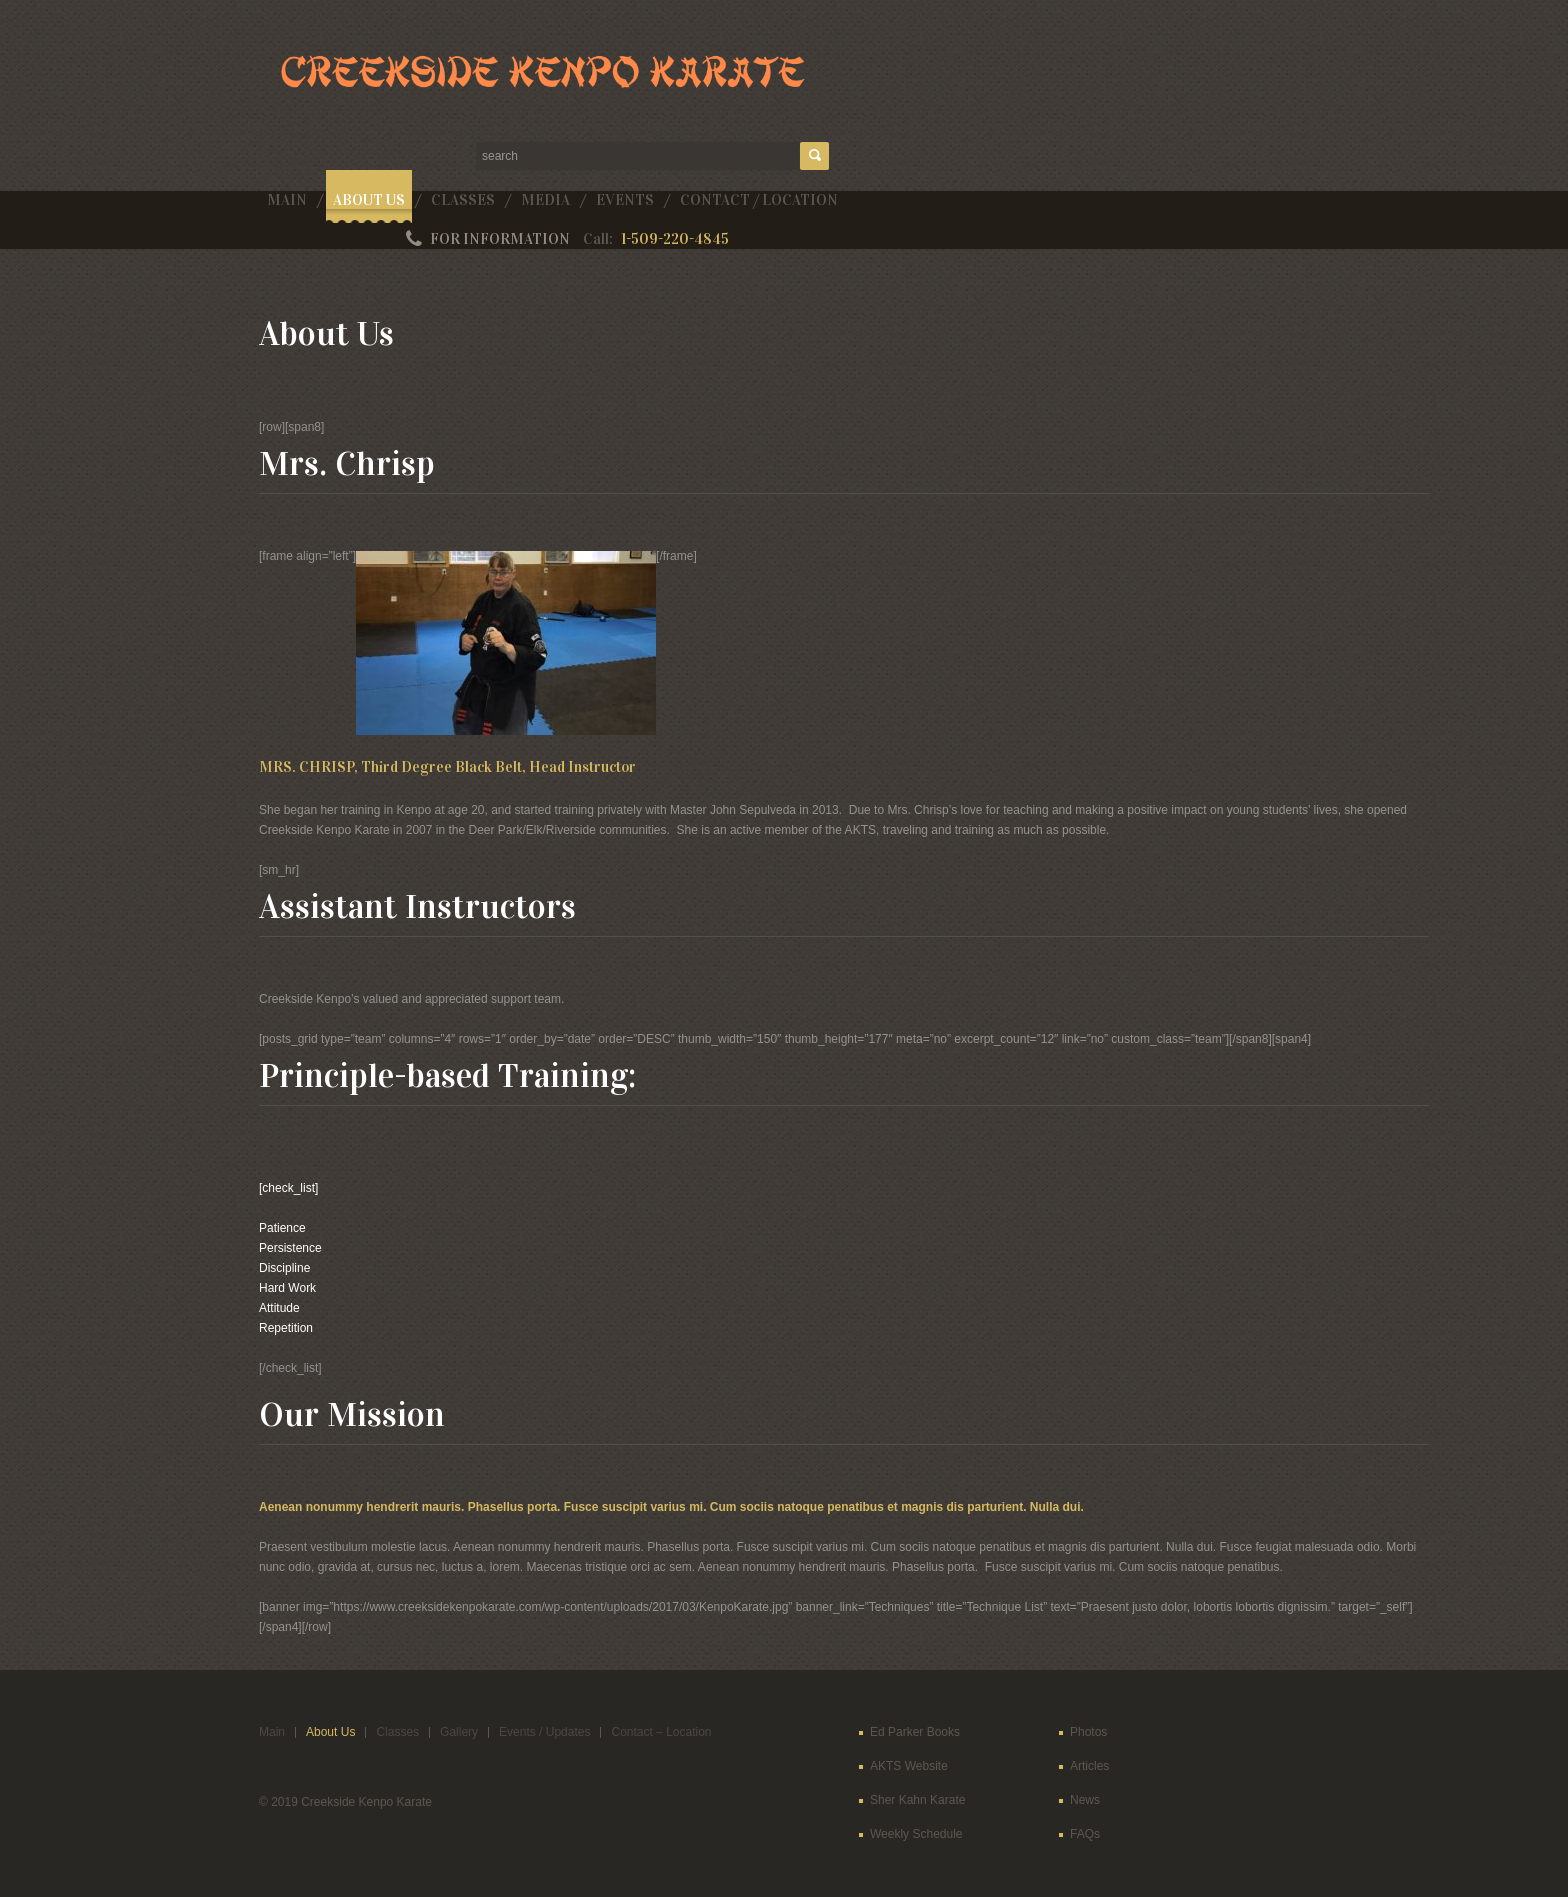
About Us (369, 200)
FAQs (1085, 1834)
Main (287, 200)
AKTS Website (909, 1766)
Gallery (459, 1732)
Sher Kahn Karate (917, 1800)
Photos (1088, 1732)
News (1085, 1800)
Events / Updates (544, 1732)
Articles (1089, 1766)
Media (545, 200)
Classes (463, 200)
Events (625, 200)
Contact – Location (661, 1732)
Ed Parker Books (915, 1732)
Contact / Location (759, 200)
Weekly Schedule (916, 1834)
